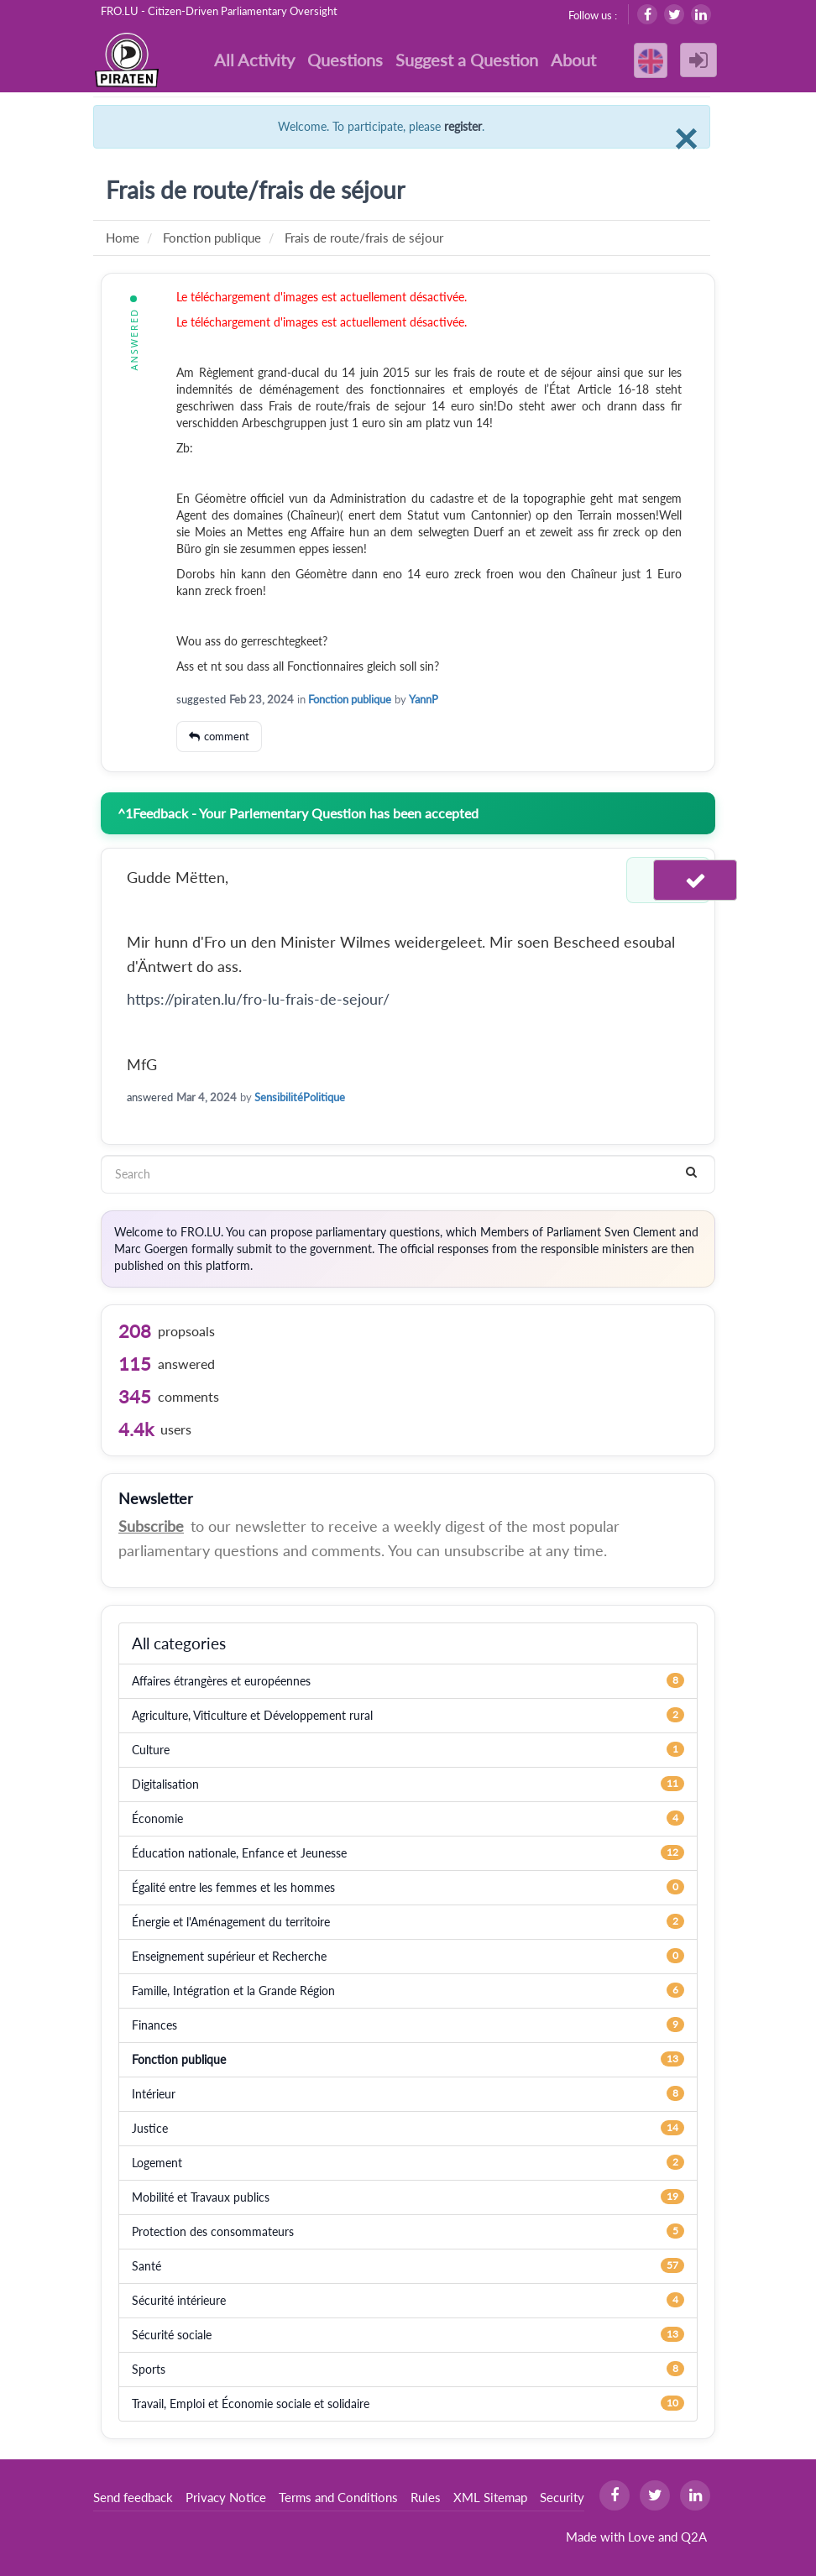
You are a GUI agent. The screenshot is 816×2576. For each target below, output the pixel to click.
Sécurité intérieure (179, 2300)
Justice (150, 2128)
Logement (157, 2162)
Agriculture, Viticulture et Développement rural (252, 1715)
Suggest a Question (466, 60)
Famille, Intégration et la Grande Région (233, 1990)
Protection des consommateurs (213, 2231)
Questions (345, 60)
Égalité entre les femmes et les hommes (233, 1887)
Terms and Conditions (338, 2497)
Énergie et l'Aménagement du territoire (231, 1922)
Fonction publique (349, 699)
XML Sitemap (490, 2497)
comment (226, 736)
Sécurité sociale (172, 2335)
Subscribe (151, 1526)
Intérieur (153, 2094)
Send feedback (133, 2497)
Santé (146, 2266)
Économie (157, 1818)
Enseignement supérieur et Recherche (229, 1956)
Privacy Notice (226, 2497)
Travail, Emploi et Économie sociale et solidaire (250, 2403)
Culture (151, 1750)
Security (562, 2497)
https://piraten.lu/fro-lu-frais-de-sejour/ (258, 999)
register (463, 126)
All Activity (254, 60)
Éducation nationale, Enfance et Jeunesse (239, 1853)
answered (150, 1097)
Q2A (694, 2536)
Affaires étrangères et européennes (221, 1681)
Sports (148, 2369)
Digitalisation (165, 1784)
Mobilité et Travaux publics (200, 2197)
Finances (154, 2025)
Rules (426, 2497)
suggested (201, 699)
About (573, 60)
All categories (179, 1643)
